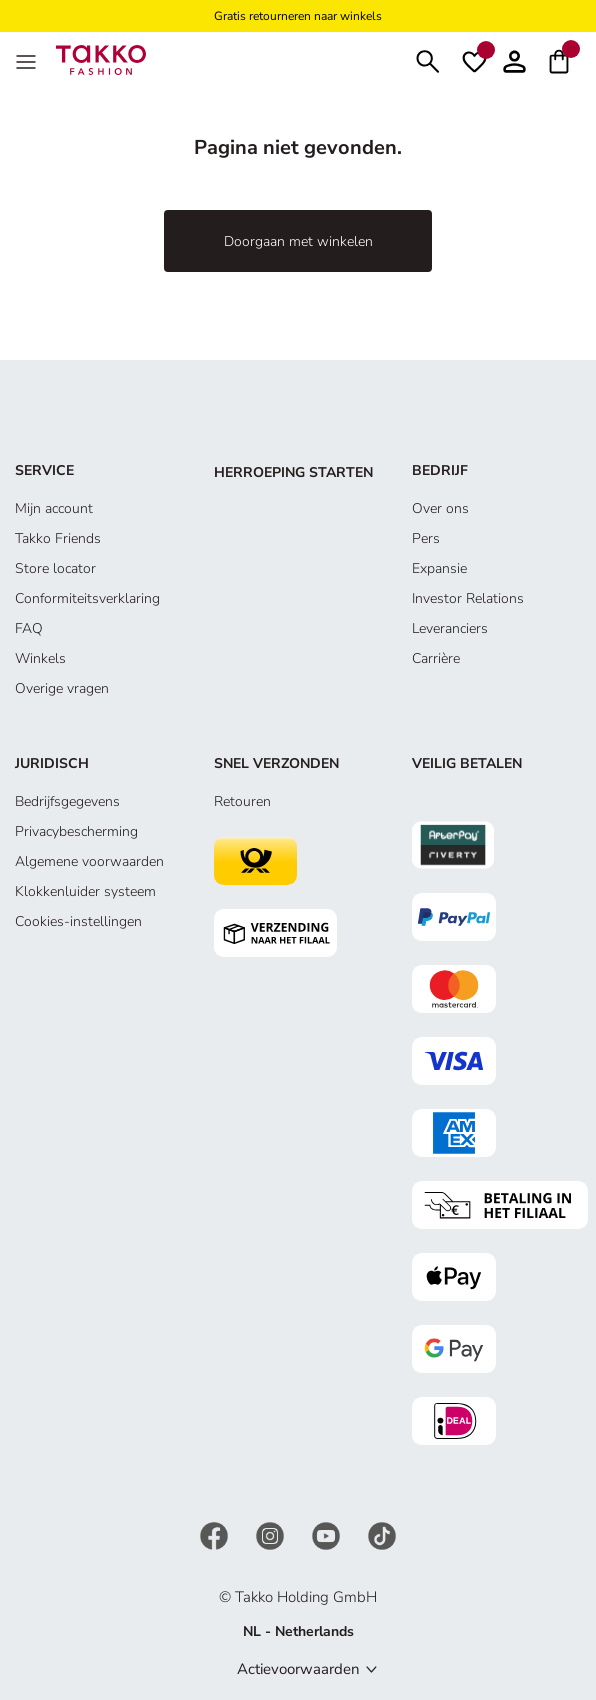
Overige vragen (62, 688)
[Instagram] (272, 1534)
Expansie (439, 568)
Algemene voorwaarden (89, 861)
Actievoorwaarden (298, 1669)
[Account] (514, 59)
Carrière (436, 658)
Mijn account (54, 508)
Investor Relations (468, 598)
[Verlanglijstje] (474, 60)
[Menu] (28, 60)
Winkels (40, 658)
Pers (426, 538)
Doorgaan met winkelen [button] (298, 241)
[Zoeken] (428, 59)
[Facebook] (216, 1534)
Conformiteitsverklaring (87, 598)
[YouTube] (328, 1534)
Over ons (440, 508)
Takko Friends (58, 538)
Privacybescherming (76, 831)
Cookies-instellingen (78, 921)
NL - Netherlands (298, 1631)
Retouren (242, 801)
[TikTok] (382, 1534)
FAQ (29, 628)
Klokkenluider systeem (85, 891)
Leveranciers (450, 628)
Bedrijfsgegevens (67, 801)
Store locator (55, 568)
